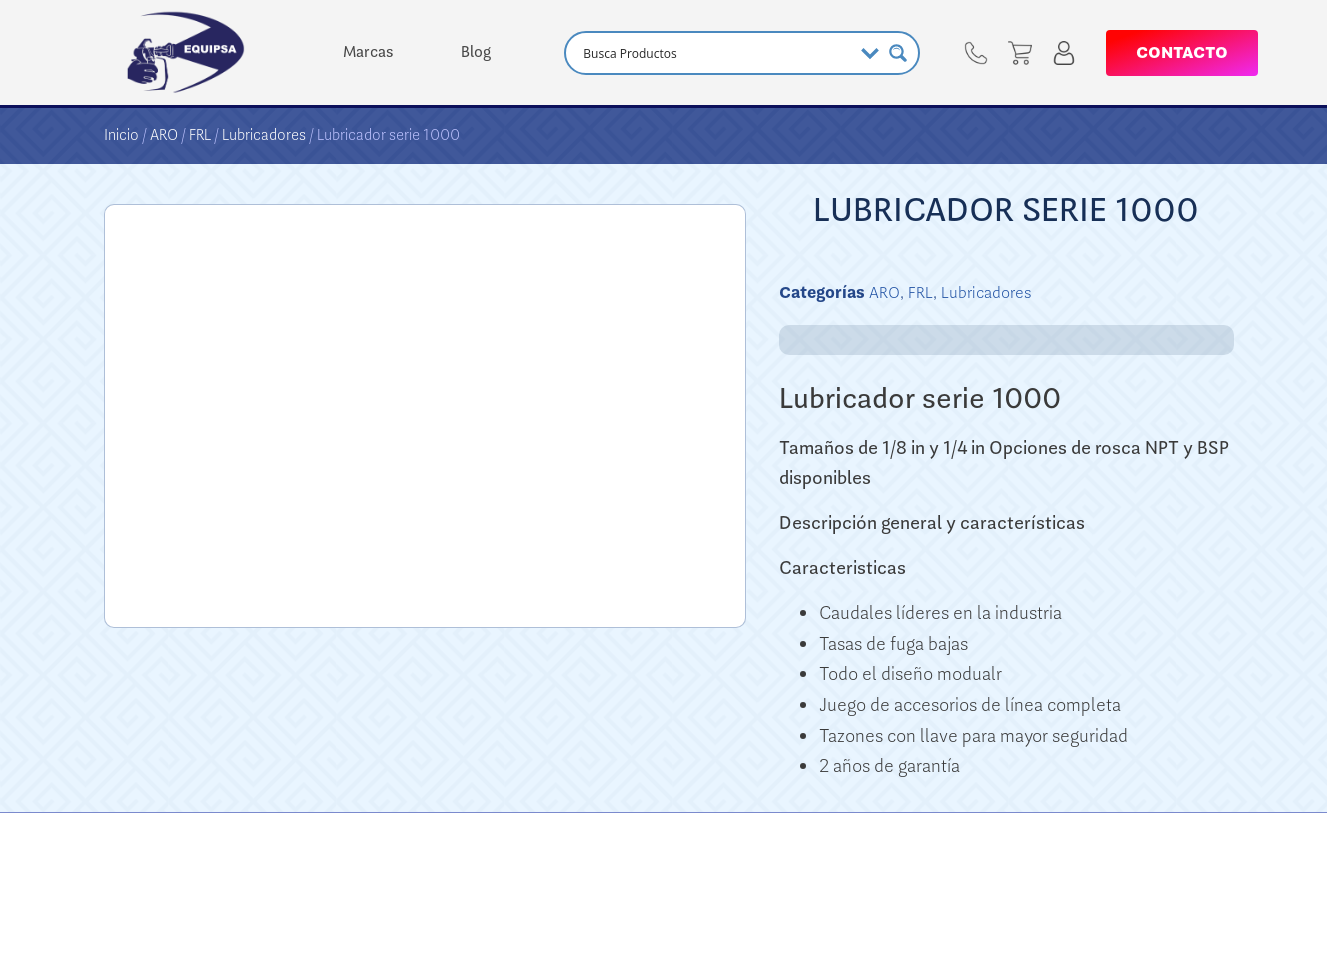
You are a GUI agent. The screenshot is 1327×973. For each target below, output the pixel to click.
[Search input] (715, 53)
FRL (200, 135)
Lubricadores (264, 135)
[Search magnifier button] (898, 53)
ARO (164, 135)
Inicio (121, 135)
